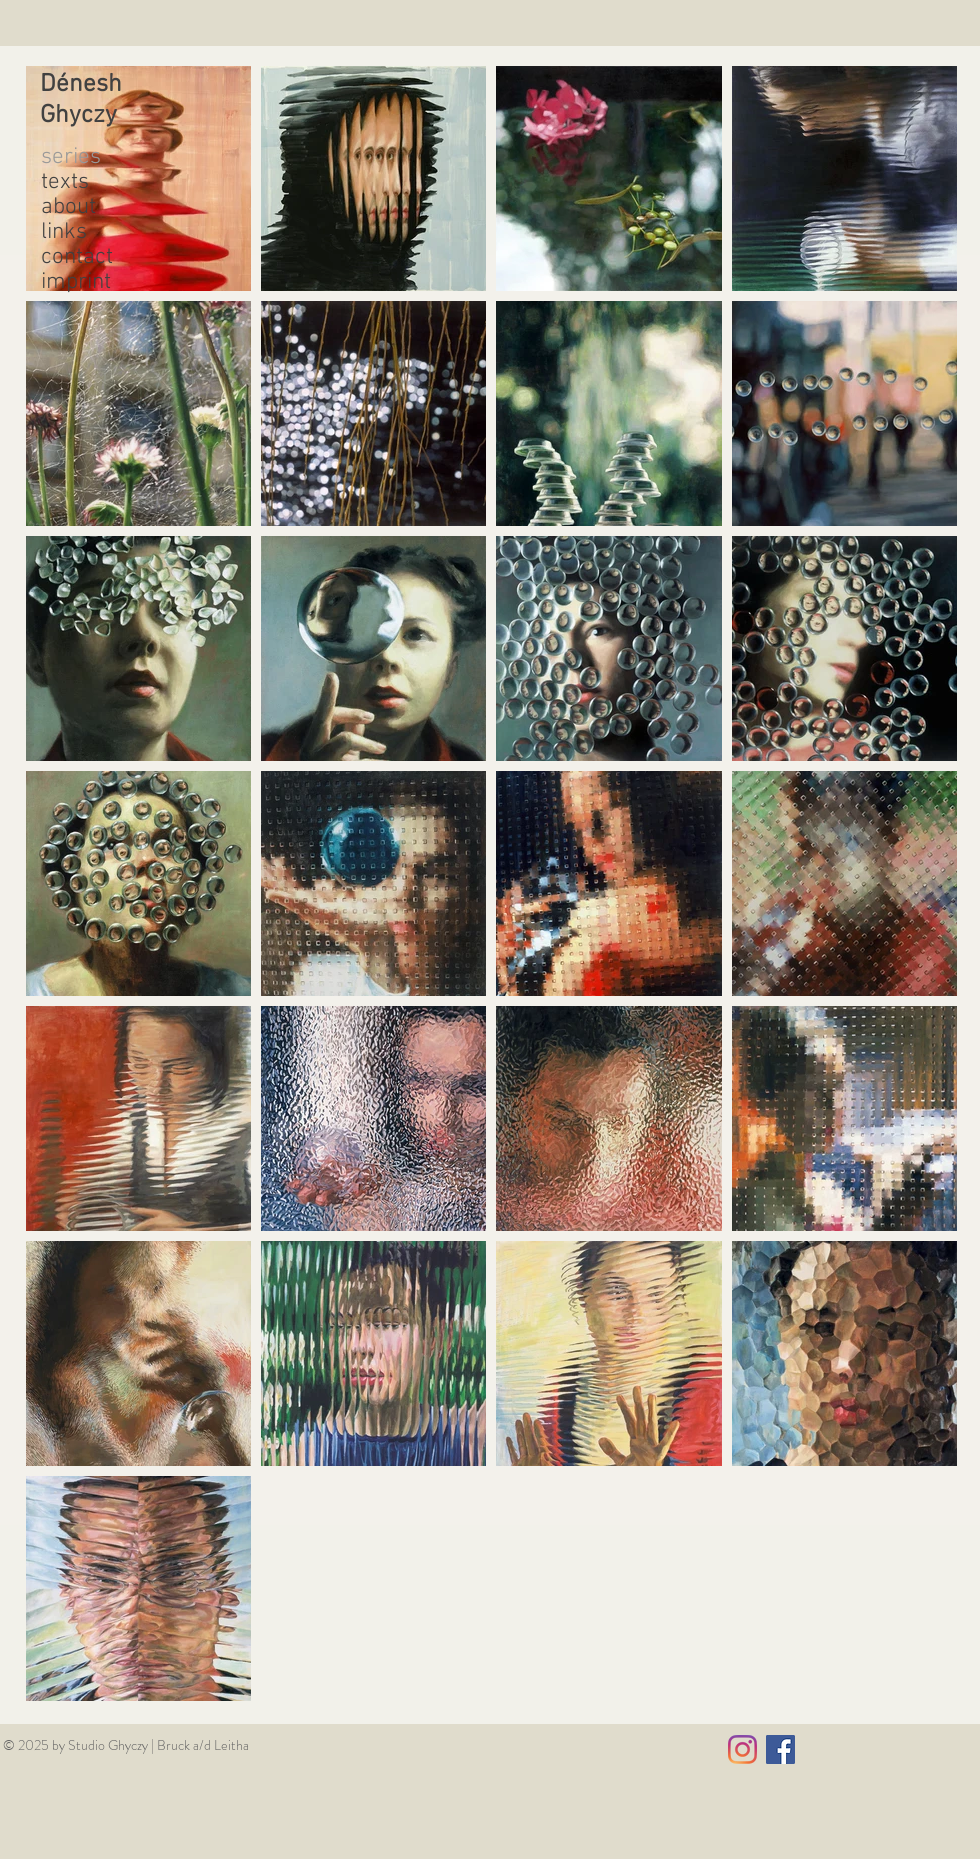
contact (77, 257)
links (64, 232)
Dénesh (81, 85)
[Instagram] (742, 1749)
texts (65, 182)
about (68, 207)
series (71, 157)
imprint (76, 282)
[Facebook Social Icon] (780, 1749)
